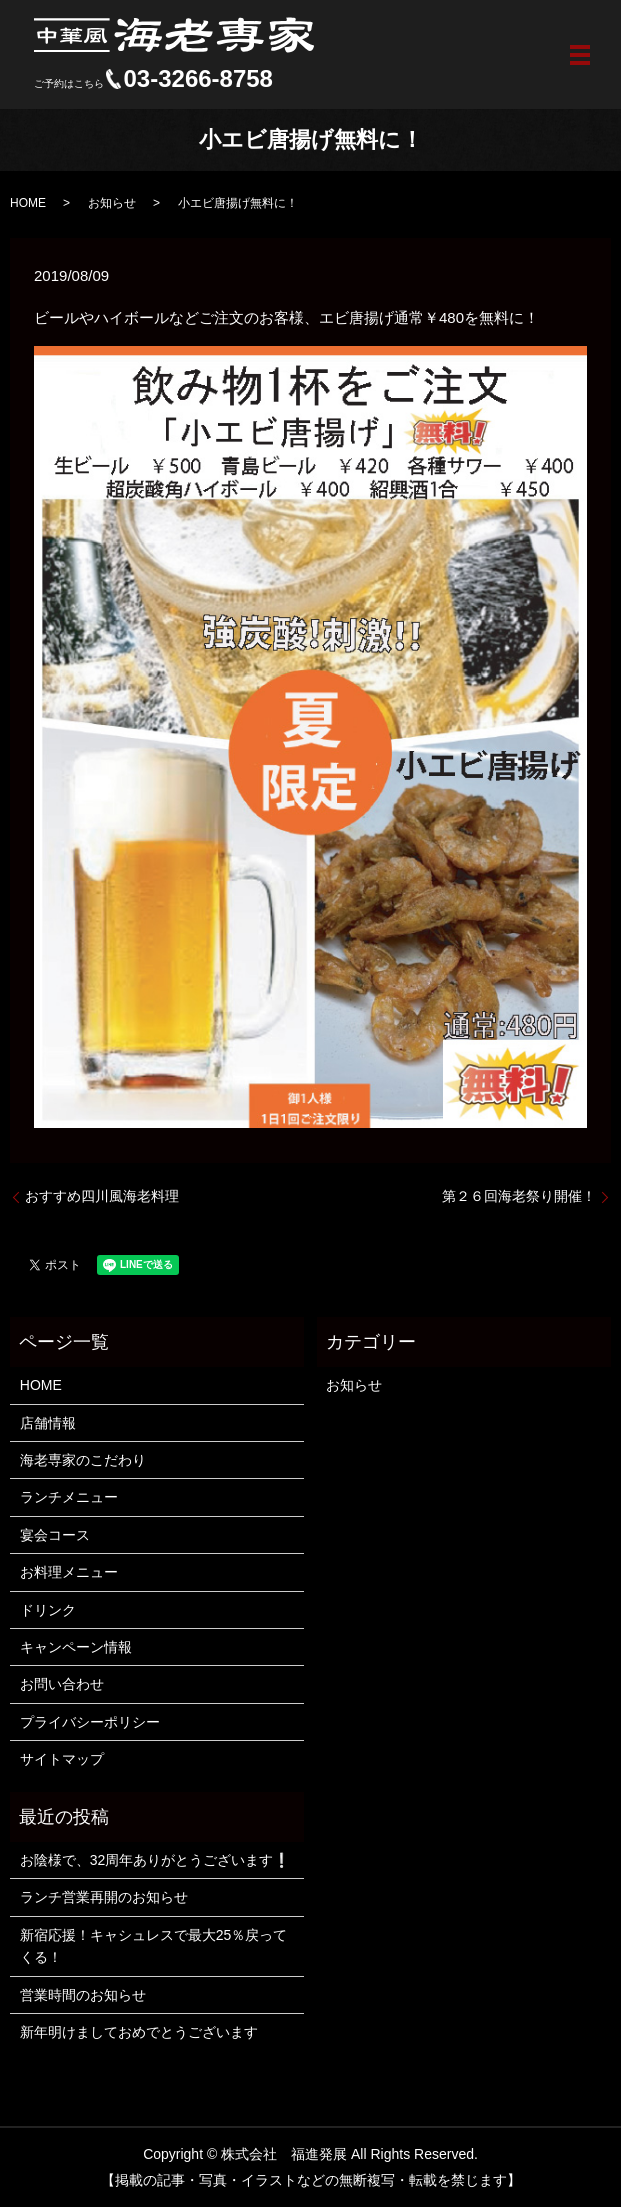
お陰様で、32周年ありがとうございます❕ (155, 1860)
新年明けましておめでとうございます (139, 2032)
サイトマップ (62, 1759)
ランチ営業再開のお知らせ (104, 1897)
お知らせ (112, 203)
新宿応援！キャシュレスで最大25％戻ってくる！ (154, 1946)
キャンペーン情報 (76, 1647)
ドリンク (48, 1610)
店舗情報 (48, 1423)
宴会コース (55, 1535)
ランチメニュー (69, 1497)
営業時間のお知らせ (83, 1995)
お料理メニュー (69, 1572)
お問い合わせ (62, 1684)
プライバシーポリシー (90, 1722)
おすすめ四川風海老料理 (102, 1196)
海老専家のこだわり (83, 1460)
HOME (28, 203)
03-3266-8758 (198, 79)
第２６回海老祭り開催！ (519, 1196)
